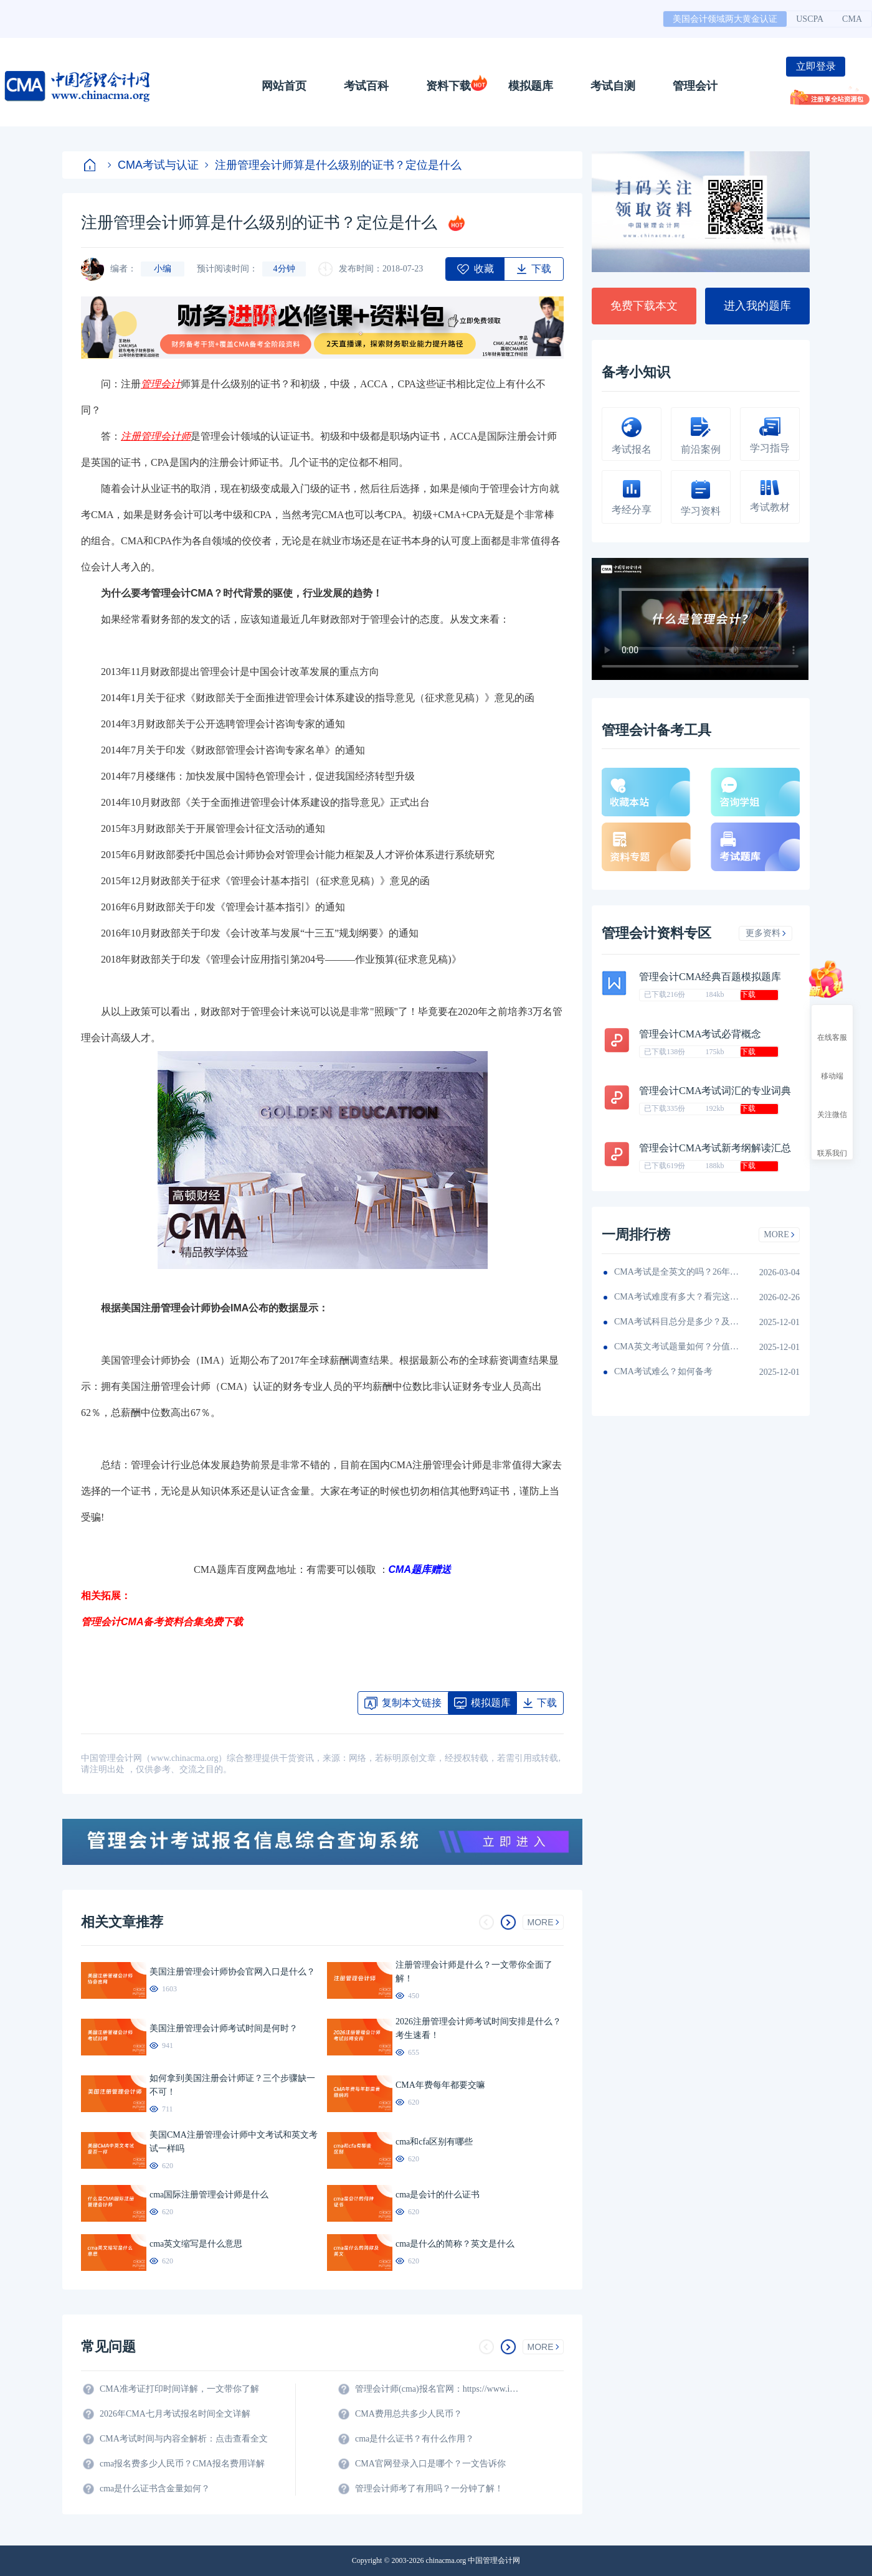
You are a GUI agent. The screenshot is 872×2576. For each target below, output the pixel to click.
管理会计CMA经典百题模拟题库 (710, 976)
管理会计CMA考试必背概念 (700, 1034)
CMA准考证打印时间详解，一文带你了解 (179, 2389)
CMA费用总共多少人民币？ (408, 2413)
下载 (748, 994)
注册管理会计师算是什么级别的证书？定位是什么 (333, 165)
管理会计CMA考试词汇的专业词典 (715, 1090)
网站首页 (284, 86)
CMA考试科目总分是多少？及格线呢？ (676, 1321)
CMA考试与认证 (153, 165)
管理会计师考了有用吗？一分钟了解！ (429, 2488)
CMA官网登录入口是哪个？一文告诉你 (430, 2463)
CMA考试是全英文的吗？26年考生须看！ (676, 1271)
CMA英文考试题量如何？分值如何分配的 (676, 1346)
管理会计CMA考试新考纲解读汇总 (715, 1148)
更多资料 (766, 933)
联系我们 (832, 1142)
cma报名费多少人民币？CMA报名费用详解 (182, 2463)
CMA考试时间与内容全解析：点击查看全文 (184, 2438)
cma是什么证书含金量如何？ (155, 2488)
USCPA (809, 19)
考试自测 (612, 86)
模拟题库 (530, 86)
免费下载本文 (644, 306)
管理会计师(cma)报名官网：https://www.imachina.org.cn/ (439, 2389)
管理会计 (695, 86)
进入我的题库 (757, 306)
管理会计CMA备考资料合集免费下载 (162, 1621)
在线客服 (832, 1026)
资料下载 (448, 86)
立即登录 (816, 66)
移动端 (832, 1065)
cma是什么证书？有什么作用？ (414, 2438)
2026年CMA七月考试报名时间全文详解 (175, 2413)
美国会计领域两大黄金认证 (725, 19)
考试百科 (366, 86)
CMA (852, 19)
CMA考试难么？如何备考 (663, 1371)
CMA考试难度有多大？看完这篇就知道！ (676, 1296)
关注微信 (832, 1103)
